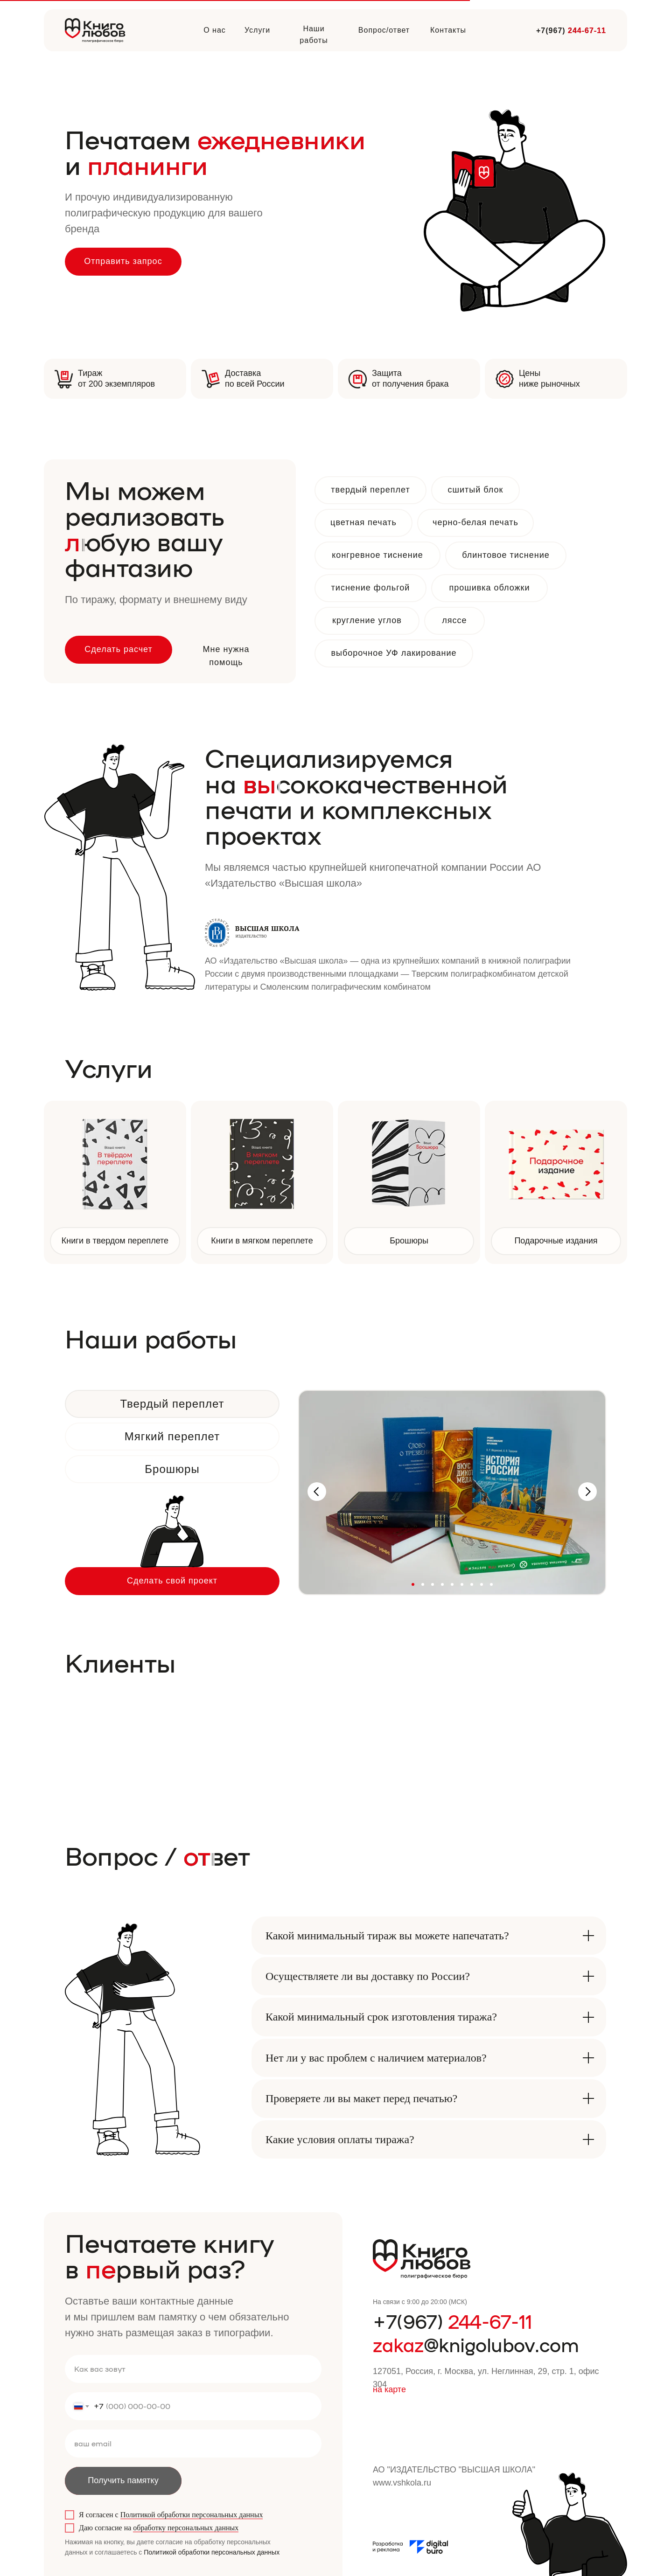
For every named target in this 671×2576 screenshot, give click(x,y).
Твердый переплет (172, 1403)
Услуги (257, 30)
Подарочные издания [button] (555, 1240)
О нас (214, 30)
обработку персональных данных (185, 2528)
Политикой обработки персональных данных (191, 2515)
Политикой (161, 2552)
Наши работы (314, 34)
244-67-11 (587, 31)
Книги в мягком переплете (262, 1240)
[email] (193, 2444)
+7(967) (452, 2321)
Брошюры (409, 1240)
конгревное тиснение (377, 555)
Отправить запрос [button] (123, 261)
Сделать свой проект (172, 1580)
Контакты (448, 30)
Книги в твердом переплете (115, 1240)
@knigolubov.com (476, 2344)
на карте (389, 2389)
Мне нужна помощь (226, 656)
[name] (193, 2369)
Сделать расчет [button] (118, 649)
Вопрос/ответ (384, 30)
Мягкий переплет (172, 1436)
